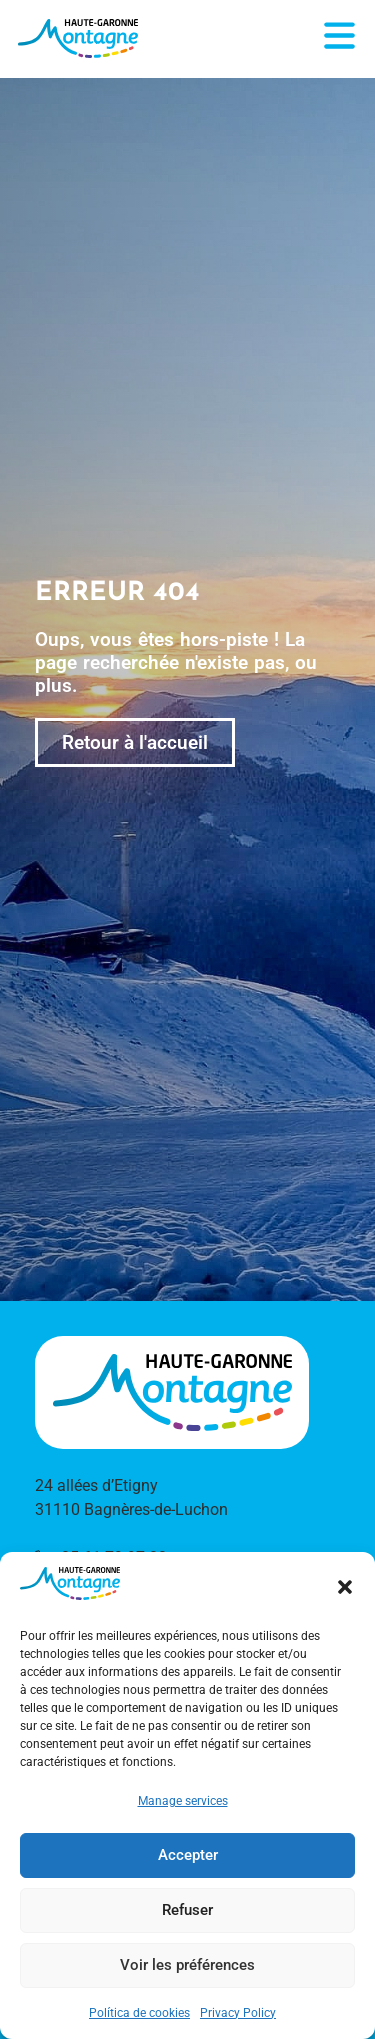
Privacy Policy (238, 2013)
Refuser (187, 1910)
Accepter (188, 1855)
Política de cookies (139, 2013)
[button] (345, 1587)
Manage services (183, 1801)
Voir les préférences (187, 1965)
